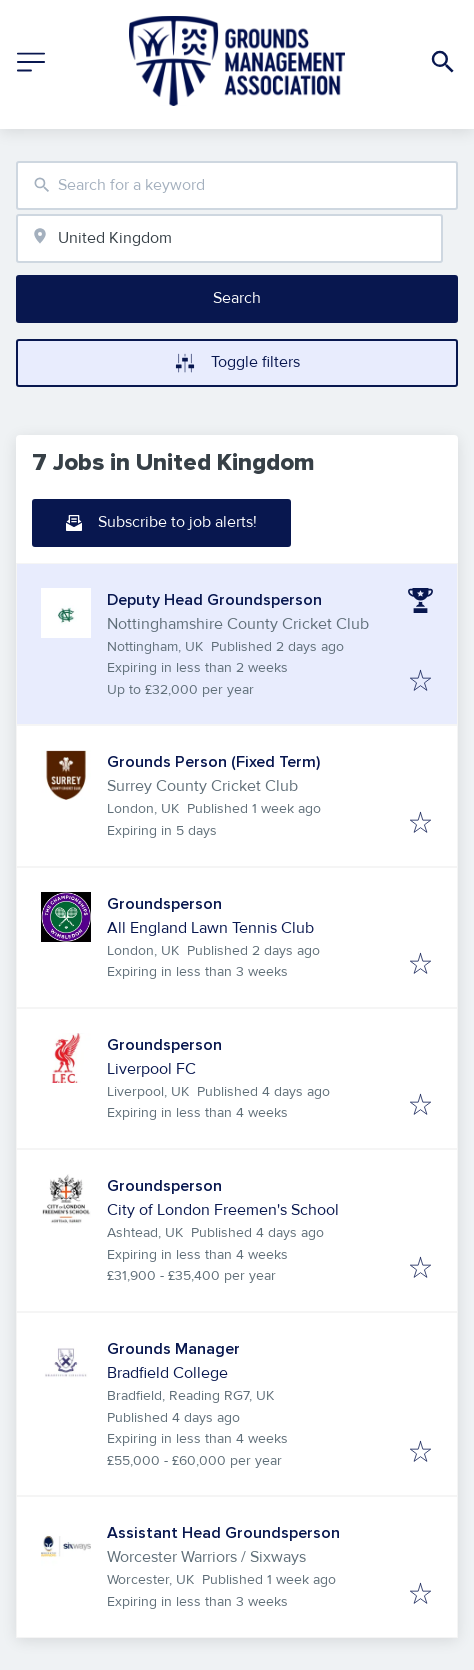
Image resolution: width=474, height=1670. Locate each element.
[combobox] (237, 185)
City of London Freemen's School (223, 1210)
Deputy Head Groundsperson (214, 600)
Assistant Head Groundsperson (223, 1533)
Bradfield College (167, 1373)
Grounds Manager (173, 1349)
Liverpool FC (151, 1069)
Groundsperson (164, 904)
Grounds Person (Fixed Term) (213, 762)
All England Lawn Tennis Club (210, 928)
